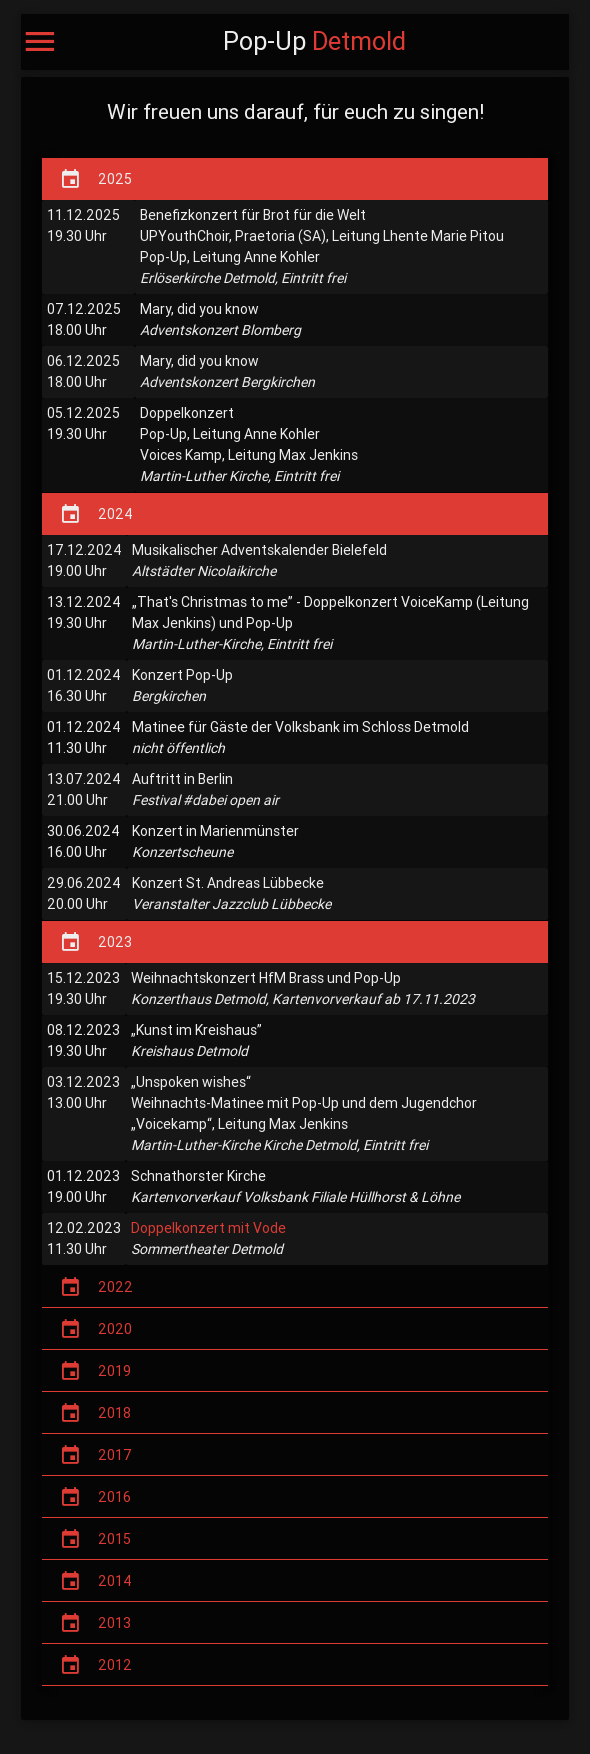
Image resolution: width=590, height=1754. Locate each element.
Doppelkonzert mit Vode (208, 1228)
